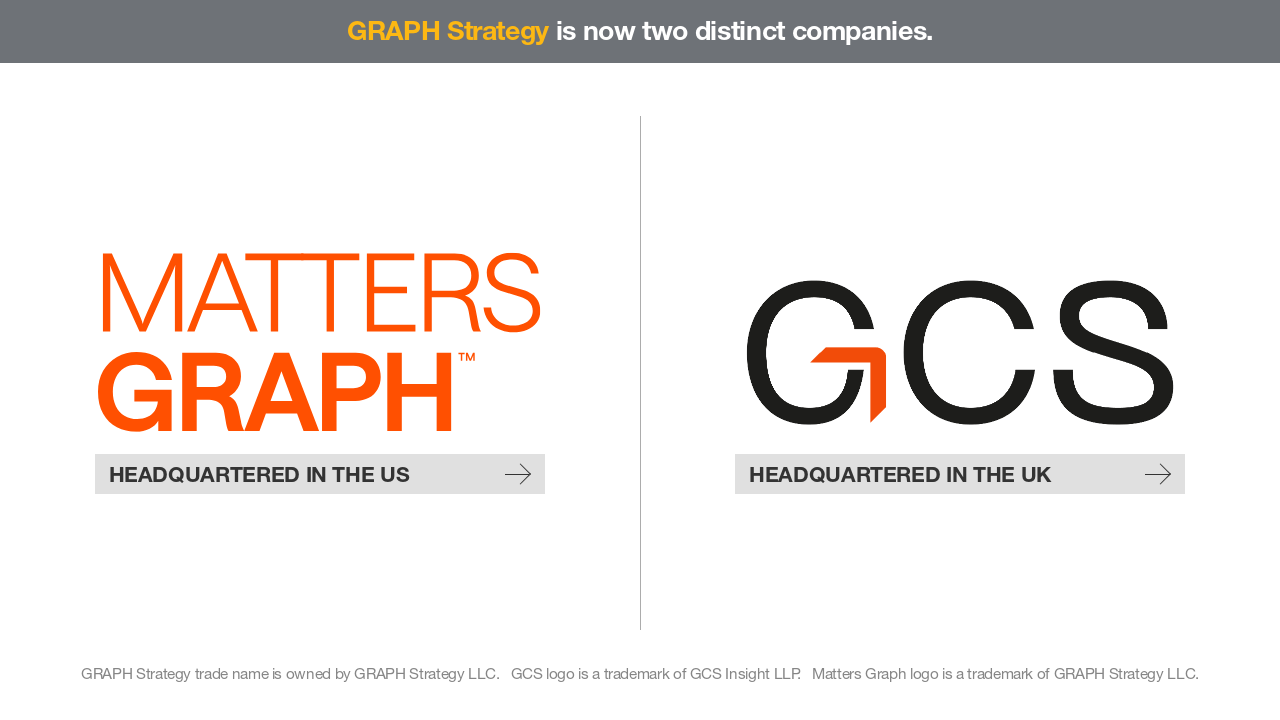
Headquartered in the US (320, 474)
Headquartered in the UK (960, 474)
